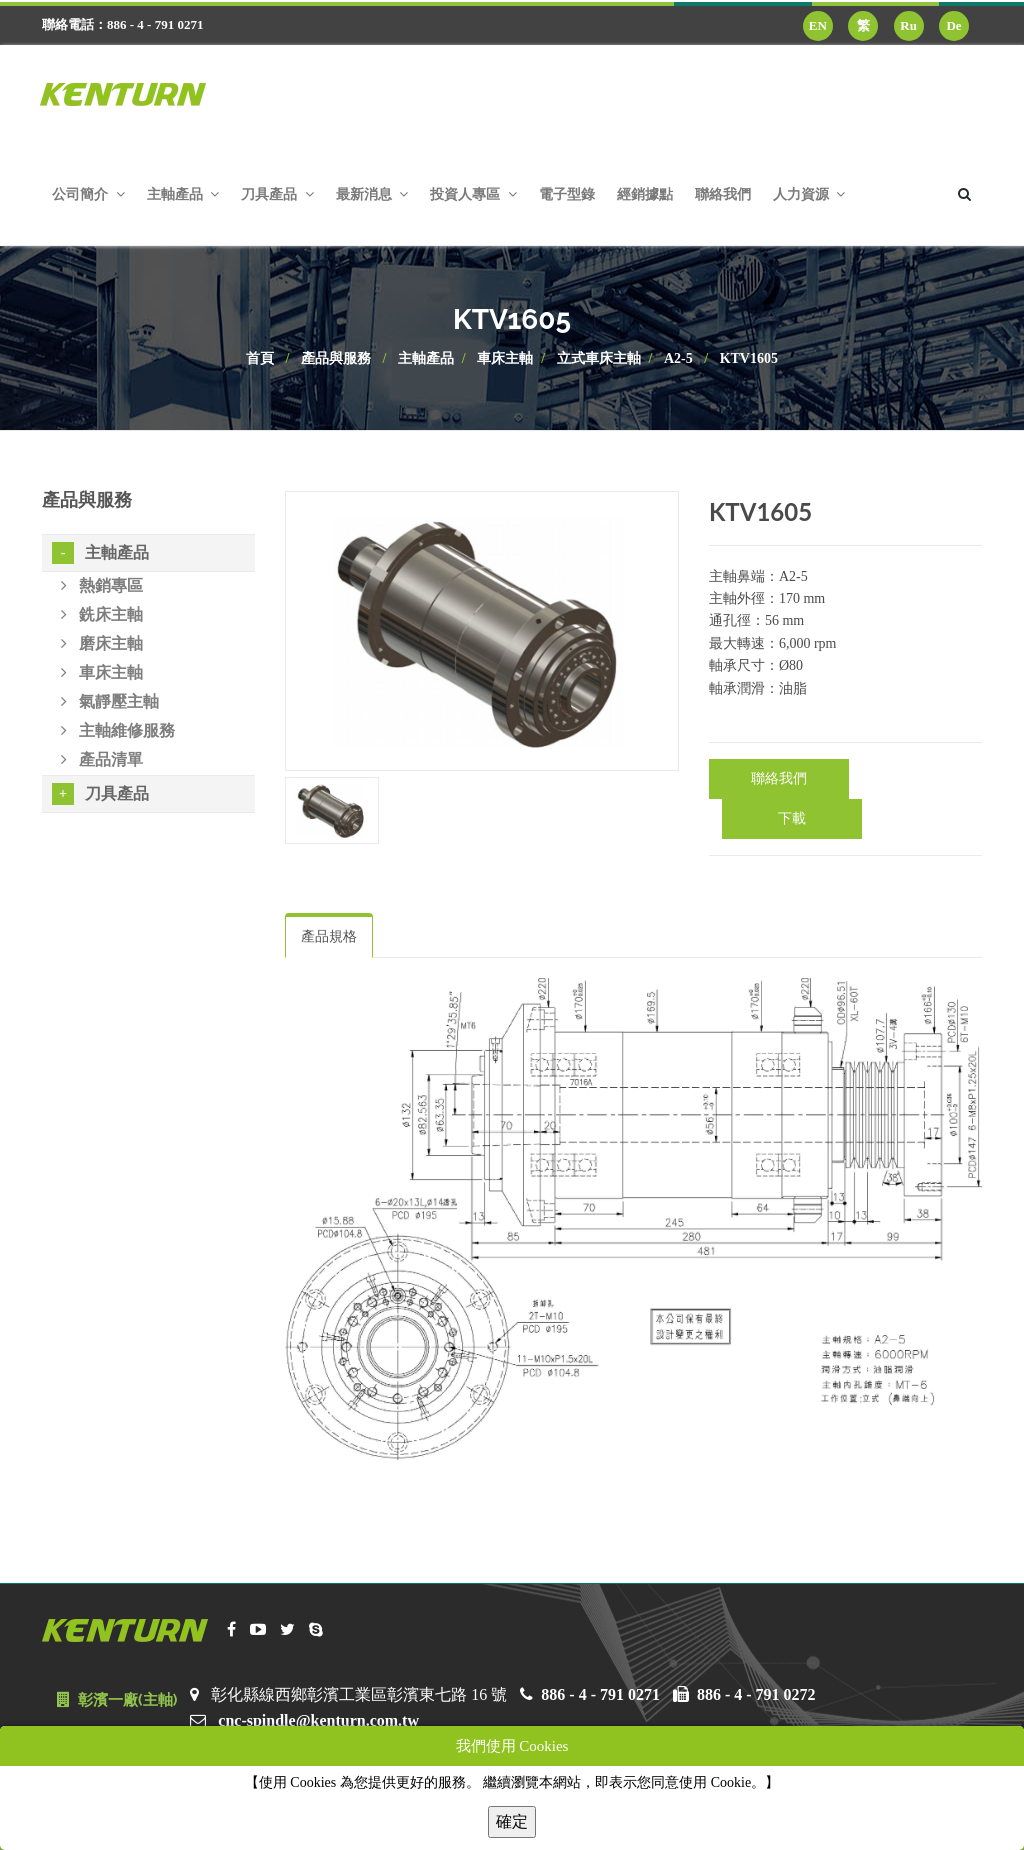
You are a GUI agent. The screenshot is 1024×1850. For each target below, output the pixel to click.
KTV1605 (749, 358)
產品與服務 (336, 358)
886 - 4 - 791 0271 (600, 1694)
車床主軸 (505, 358)
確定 (512, 1821)
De (953, 25)
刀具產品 (100, 794)
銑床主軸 (102, 614)
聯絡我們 (723, 194)
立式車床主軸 (599, 358)
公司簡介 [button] (88, 194)
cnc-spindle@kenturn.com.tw (318, 1720)
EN (818, 25)
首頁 (260, 358)
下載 (792, 818)
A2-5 (678, 358)
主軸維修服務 (118, 730)
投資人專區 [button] (473, 194)
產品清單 (102, 759)
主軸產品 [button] (183, 194)
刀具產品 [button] (277, 194)
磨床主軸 (102, 643)
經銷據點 (645, 194)
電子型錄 (567, 194)
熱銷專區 (102, 585)
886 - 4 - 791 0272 (756, 1694)
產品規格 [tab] (329, 936)
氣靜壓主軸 (110, 701)
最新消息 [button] (372, 194)
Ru (908, 25)
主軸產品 (426, 358)
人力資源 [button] (809, 194)
